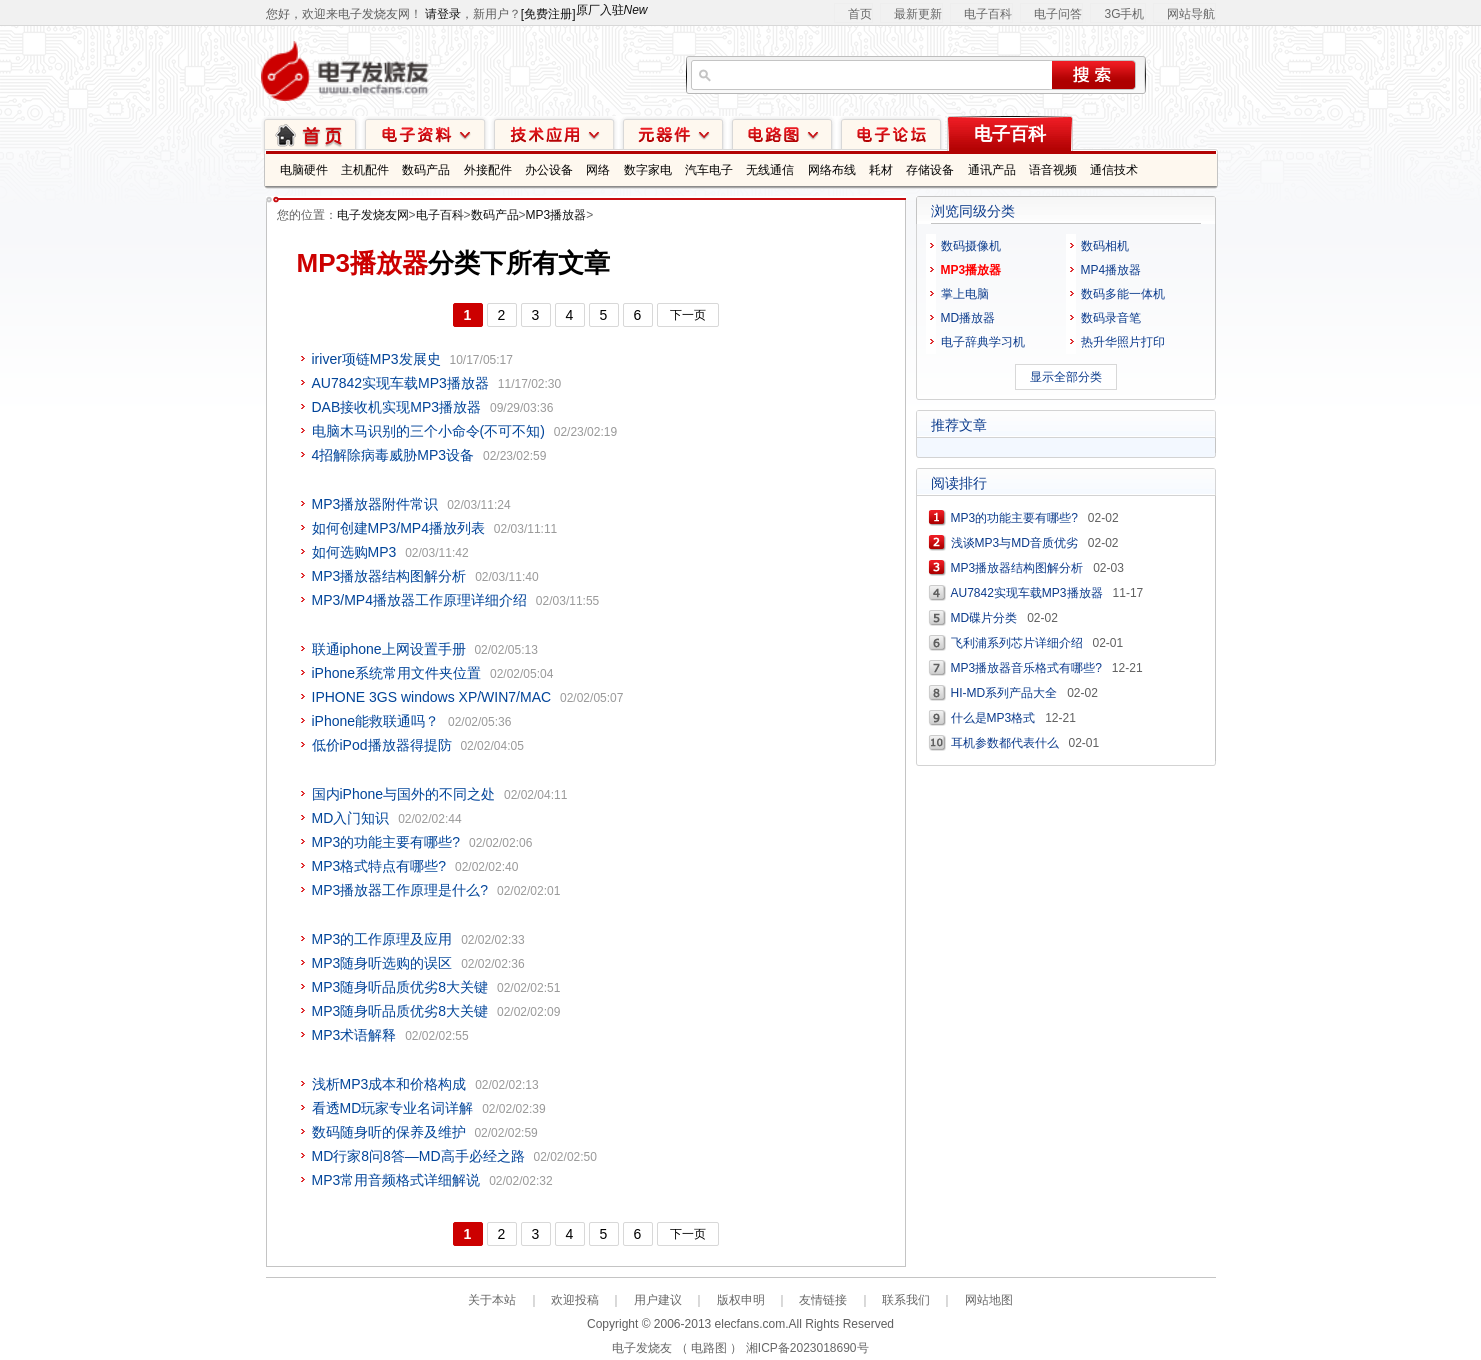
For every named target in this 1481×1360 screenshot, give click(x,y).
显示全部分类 (1066, 377)
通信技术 (1114, 170)
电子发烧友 (642, 1348)
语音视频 (1053, 170)
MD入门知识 (351, 818)
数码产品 (426, 170)
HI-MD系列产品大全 (1004, 693)
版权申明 (741, 1300)
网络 (598, 170)
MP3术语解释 (354, 1035)
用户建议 (658, 1300)
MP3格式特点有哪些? (379, 866)
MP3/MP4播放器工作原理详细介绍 (419, 600)
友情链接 (823, 1300)
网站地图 (989, 1300)
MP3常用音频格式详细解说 (396, 1180)
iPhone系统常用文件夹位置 (397, 673)
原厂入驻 (612, 10)
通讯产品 (992, 170)
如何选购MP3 (354, 552)
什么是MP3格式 (993, 718)
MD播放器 (968, 318)
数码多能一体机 (1123, 294)
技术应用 (554, 133)
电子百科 (988, 14)
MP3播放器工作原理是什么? (400, 890)
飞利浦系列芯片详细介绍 (1017, 643)
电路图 (782, 133)
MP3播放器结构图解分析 (389, 576)
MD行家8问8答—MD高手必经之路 (418, 1156)
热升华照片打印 (1123, 342)
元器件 (673, 133)
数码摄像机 (971, 246)
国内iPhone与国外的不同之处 (404, 794)
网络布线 (832, 170)
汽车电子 (709, 170)
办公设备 (549, 170)
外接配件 (488, 170)
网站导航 (1191, 14)
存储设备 (930, 170)
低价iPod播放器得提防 (382, 745)
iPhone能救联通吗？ (376, 721)
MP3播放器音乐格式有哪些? (1026, 668)
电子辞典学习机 (983, 342)
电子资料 (425, 133)
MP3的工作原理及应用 (382, 939)
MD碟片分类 (984, 618)
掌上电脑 (965, 294)
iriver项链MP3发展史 (376, 359)
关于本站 (492, 1300)
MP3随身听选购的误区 (382, 963)
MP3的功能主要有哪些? (386, 842)
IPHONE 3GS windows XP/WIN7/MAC (432, 697)
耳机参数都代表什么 (1005, 743)
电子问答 (1058, 14)
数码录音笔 (1111, 318)
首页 (860, 14)
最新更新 (918, 14)
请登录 (443, 14)
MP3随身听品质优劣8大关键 (400, 987)
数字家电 (648, 170)
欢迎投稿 (575, 1300)
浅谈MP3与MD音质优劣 (1014, 543)
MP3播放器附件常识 (375, 504)
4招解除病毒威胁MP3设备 (393, 455)
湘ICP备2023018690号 (807, 1348)
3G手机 (1124, 14)
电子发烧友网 (373, 215)
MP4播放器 (1111, 270)
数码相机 (1105, 246)
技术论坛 (891, 133)
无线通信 (770, 170)
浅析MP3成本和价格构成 (389, 1084)
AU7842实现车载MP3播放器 (400, 383)
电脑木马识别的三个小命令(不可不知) (428, 431)
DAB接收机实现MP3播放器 (397, 407)
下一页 (688, 315)
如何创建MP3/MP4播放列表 (398, 528)
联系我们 (906, 1300)
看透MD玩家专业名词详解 (393, 1108)
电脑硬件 (304, 170)
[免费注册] (548, 14)
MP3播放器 (556, 215)
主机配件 (365, 170)
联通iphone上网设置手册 (389, 649)
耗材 (881, 170)
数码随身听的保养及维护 (389, 1132)
